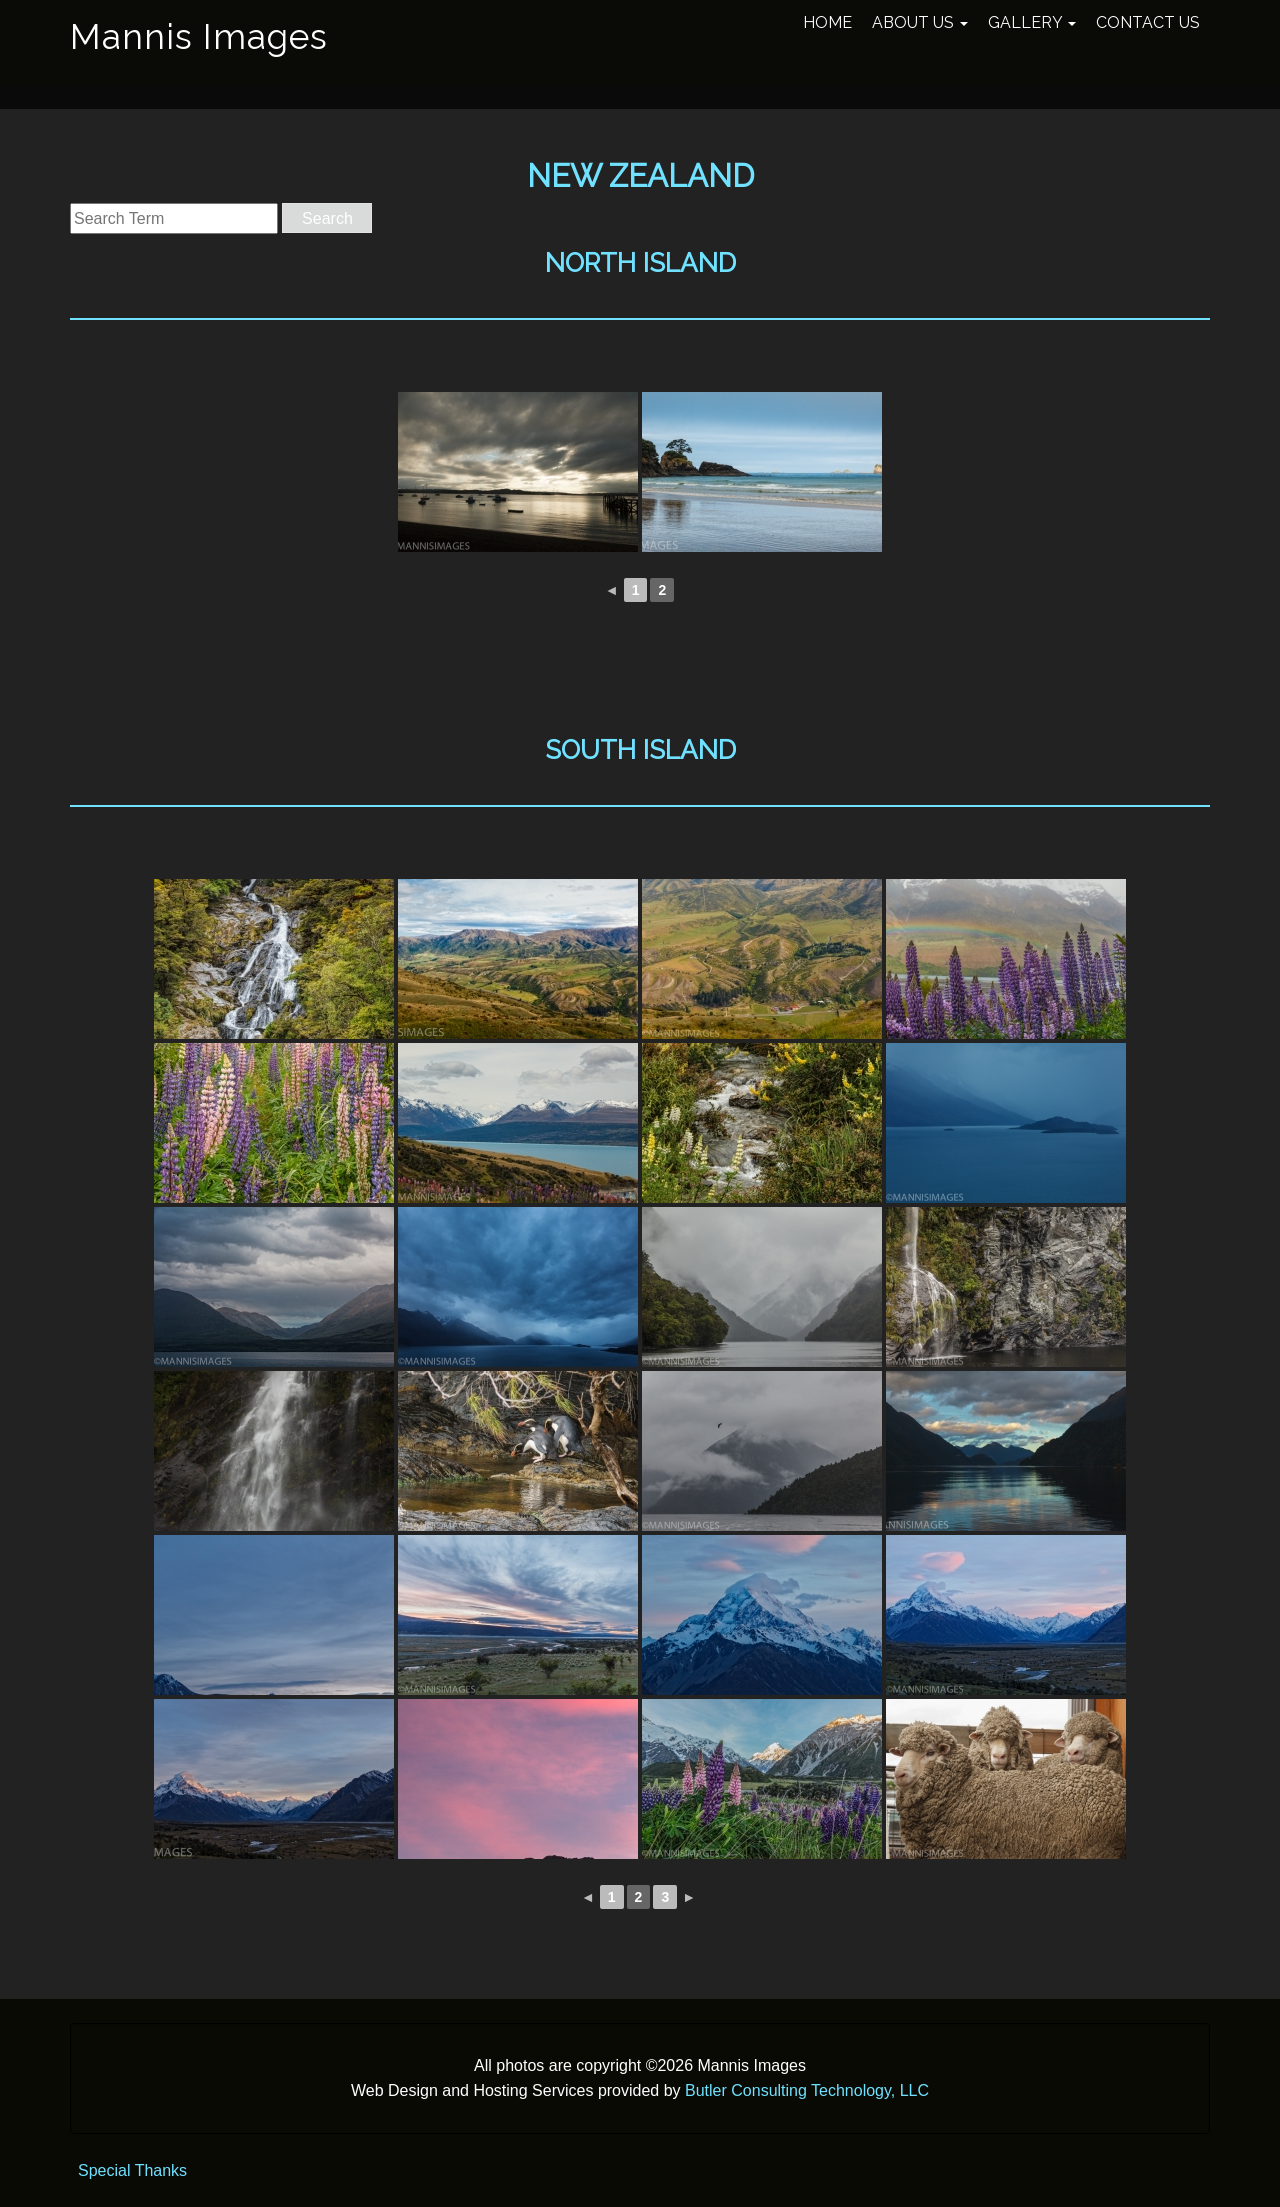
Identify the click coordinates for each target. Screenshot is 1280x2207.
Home (827, 22)
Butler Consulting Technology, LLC (807, 2090)
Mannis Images (199, 36)
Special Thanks (132, 2170)
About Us (920, 22)
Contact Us (1148, 22)
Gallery (1032, 22)
